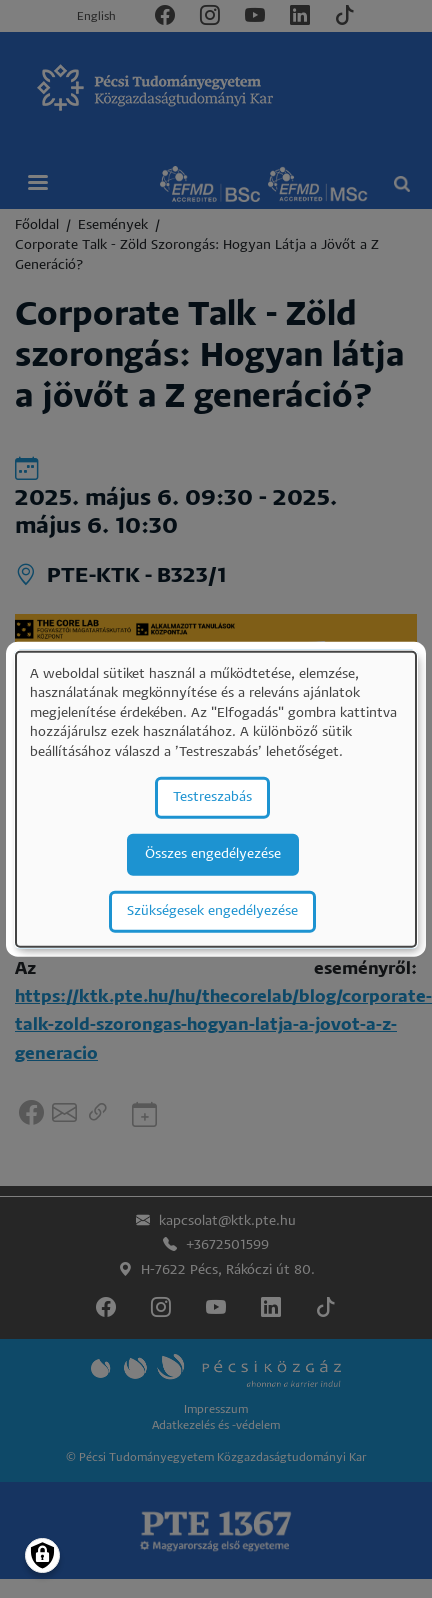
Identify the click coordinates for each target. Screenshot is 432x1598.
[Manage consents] (42, 1555)
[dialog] (216, 799)
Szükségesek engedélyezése (212, 910)
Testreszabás (212, 796)
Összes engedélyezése (213, 853)
